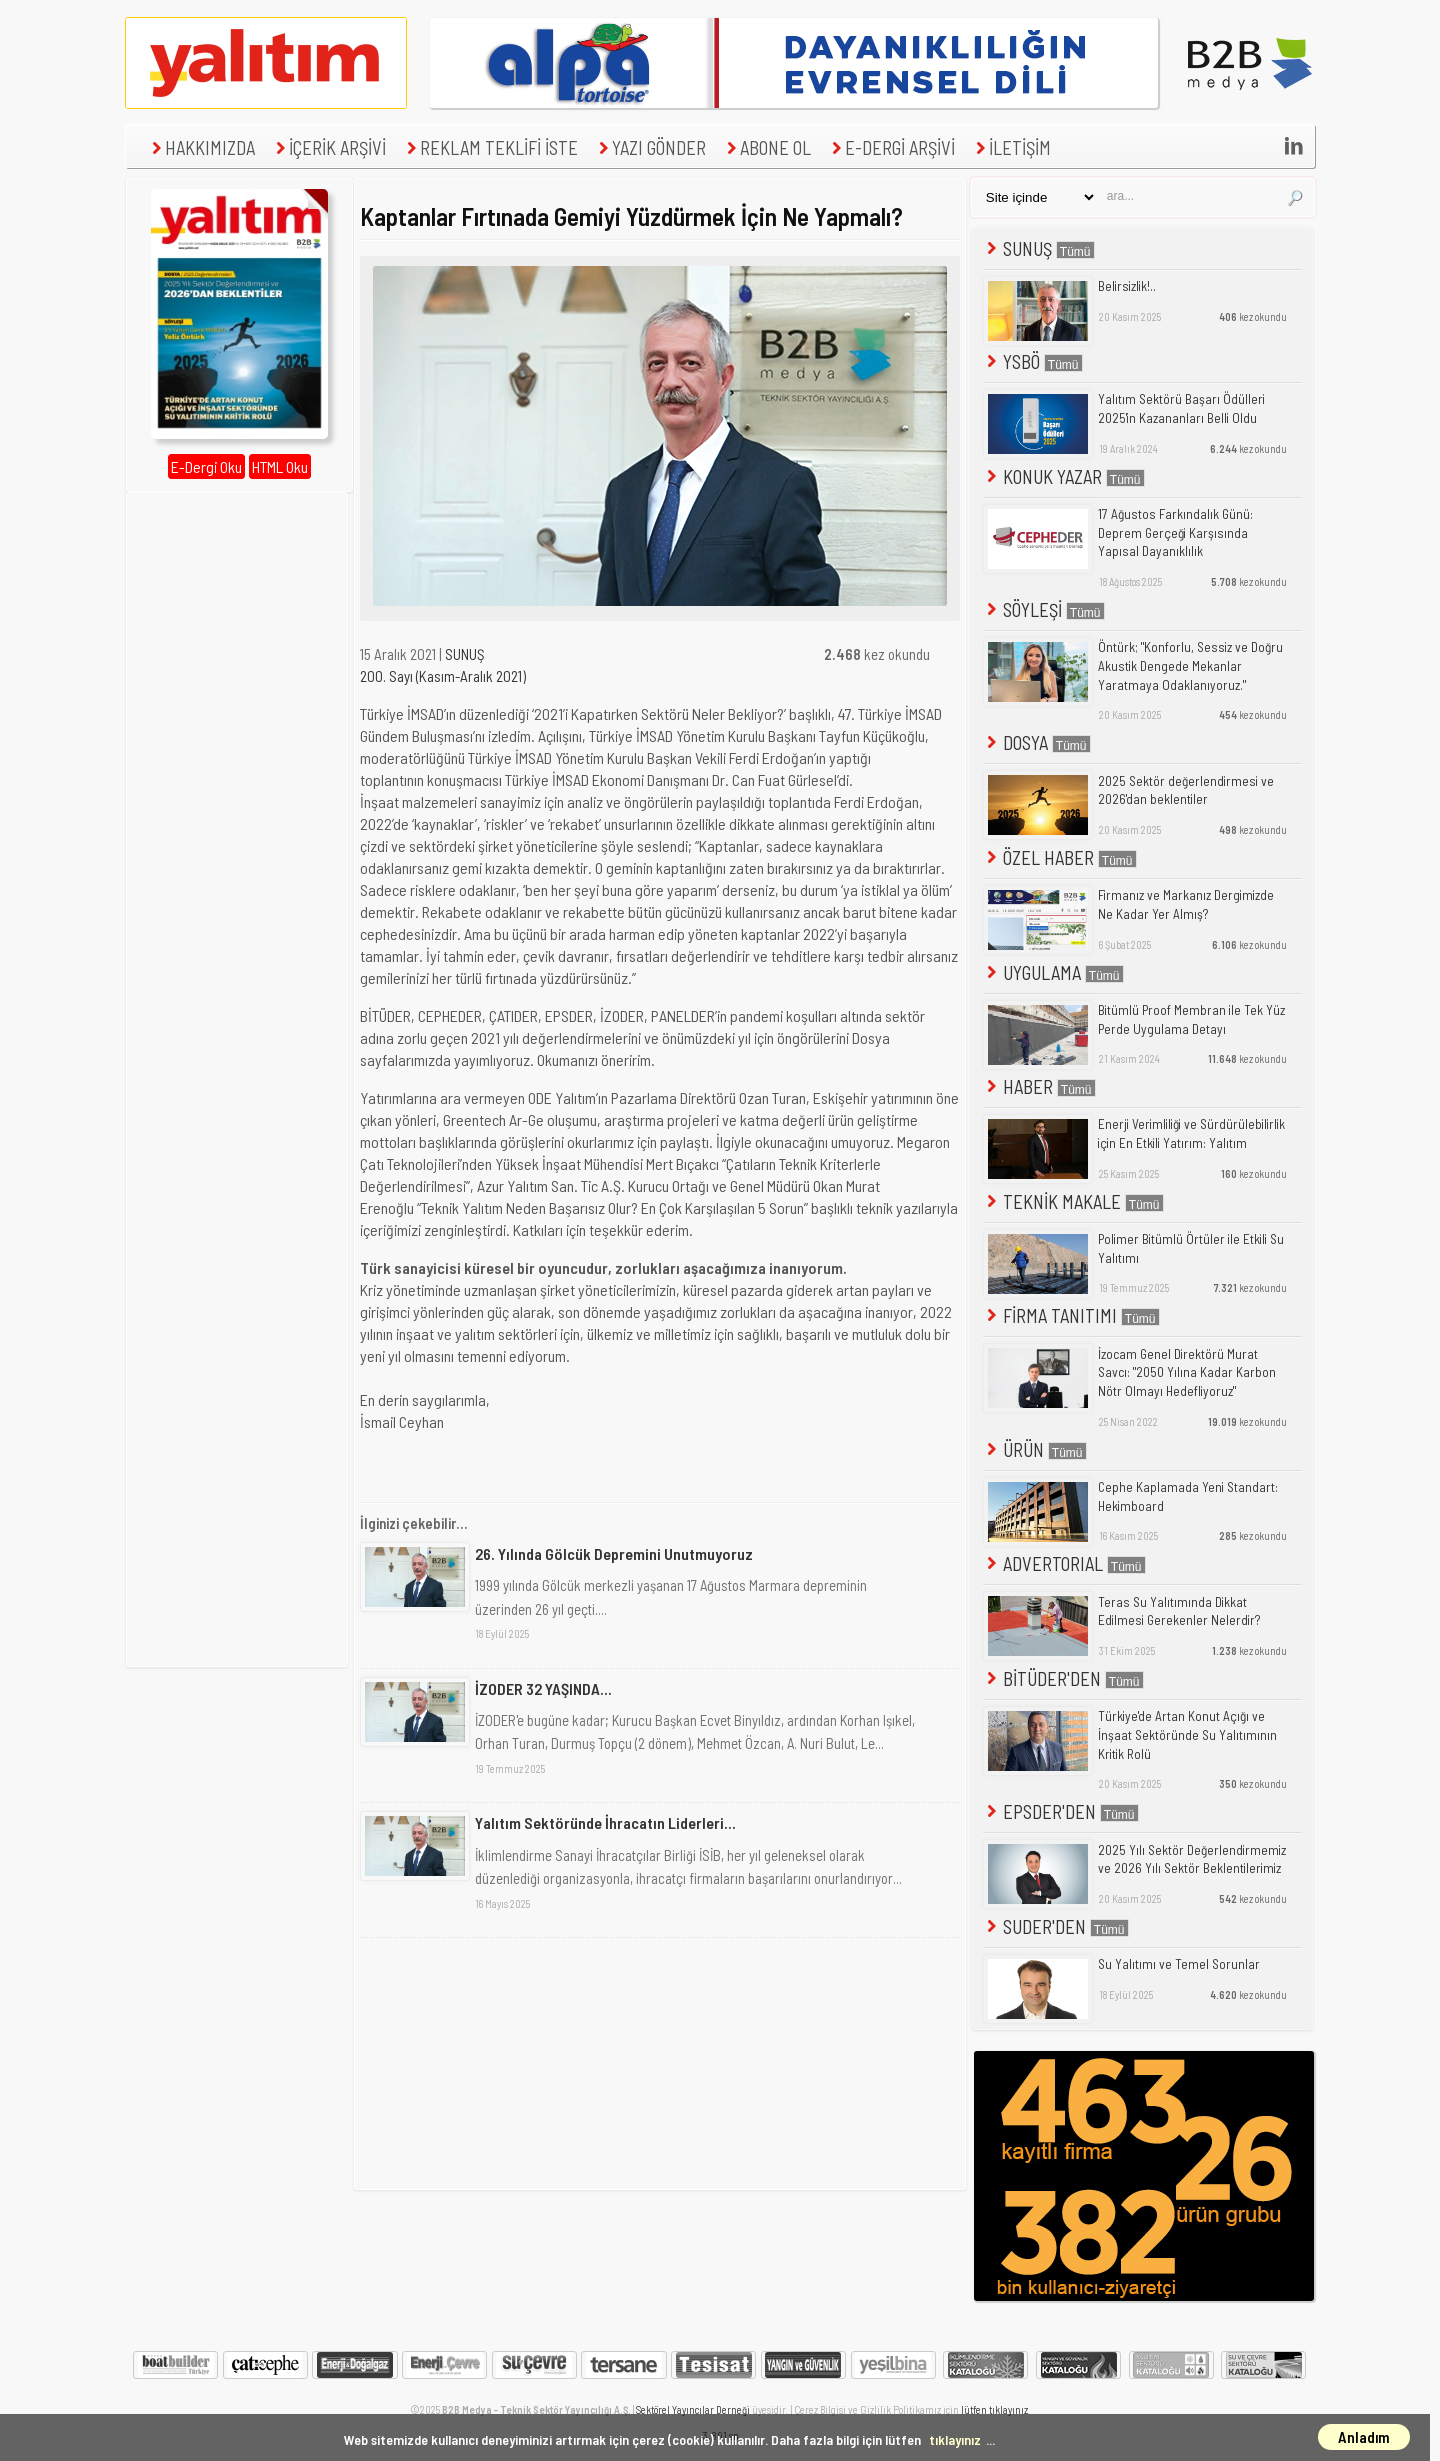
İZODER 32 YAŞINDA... (543, 1688)
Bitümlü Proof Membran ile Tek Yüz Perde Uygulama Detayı (1191, 1019)
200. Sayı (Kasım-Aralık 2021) (443, 676)
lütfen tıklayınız (994, 2409)
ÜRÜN (1035, 1449)
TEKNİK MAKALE (1073, 1201)
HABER (1039, 1086)
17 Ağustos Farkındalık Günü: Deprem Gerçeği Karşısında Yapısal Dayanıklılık (1175, 532)
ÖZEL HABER (1060, 857)
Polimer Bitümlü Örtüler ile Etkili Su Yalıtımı (1191, 1248)
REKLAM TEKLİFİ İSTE (490, 147)
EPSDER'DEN (1061, 1811)
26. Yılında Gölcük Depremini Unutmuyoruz (614, 1553)
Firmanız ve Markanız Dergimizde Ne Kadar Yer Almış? (1186, 904)
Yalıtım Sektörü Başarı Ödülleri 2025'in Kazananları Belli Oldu (1181, 408)
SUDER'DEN (1056, 1926)
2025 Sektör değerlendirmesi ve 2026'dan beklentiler (1186, 790)
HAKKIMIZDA (201, 147)
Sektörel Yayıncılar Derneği (693, 2409)
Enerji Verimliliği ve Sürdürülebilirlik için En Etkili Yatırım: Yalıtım (1191, 1133)
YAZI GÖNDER (650, 147)
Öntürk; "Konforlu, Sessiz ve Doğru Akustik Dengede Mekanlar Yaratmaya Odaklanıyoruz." (1190, 665)
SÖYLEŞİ (1044, 609)
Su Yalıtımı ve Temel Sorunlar (1179, 1964)
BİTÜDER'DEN (1063, 1678)
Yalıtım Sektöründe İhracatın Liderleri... (605, 1822)
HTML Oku (280, 466)
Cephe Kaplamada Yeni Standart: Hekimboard (1188, 1496)
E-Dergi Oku (206, 466)
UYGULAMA (1053, 972)
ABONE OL (766, 147)
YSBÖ (1033, 361)
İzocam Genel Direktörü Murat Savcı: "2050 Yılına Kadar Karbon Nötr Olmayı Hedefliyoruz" (1187, 1372)
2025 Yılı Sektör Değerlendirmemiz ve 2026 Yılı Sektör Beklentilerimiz (1192, 1859)
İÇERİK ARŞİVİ (328, 147)
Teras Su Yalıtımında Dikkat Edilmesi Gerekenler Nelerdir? (1179, 1611)
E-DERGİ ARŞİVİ (891, 147)
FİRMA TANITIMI (1071, 1315)
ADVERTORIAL (1064, 1563)
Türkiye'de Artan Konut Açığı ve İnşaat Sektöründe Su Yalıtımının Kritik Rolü (1187, 1734)
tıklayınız (955, 2439)
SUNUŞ (465, 654)
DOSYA (1037, 742)
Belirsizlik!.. (1127, 286)
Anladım (1364, 2437)
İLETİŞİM (1011, 147)
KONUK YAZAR (1064, 476)
